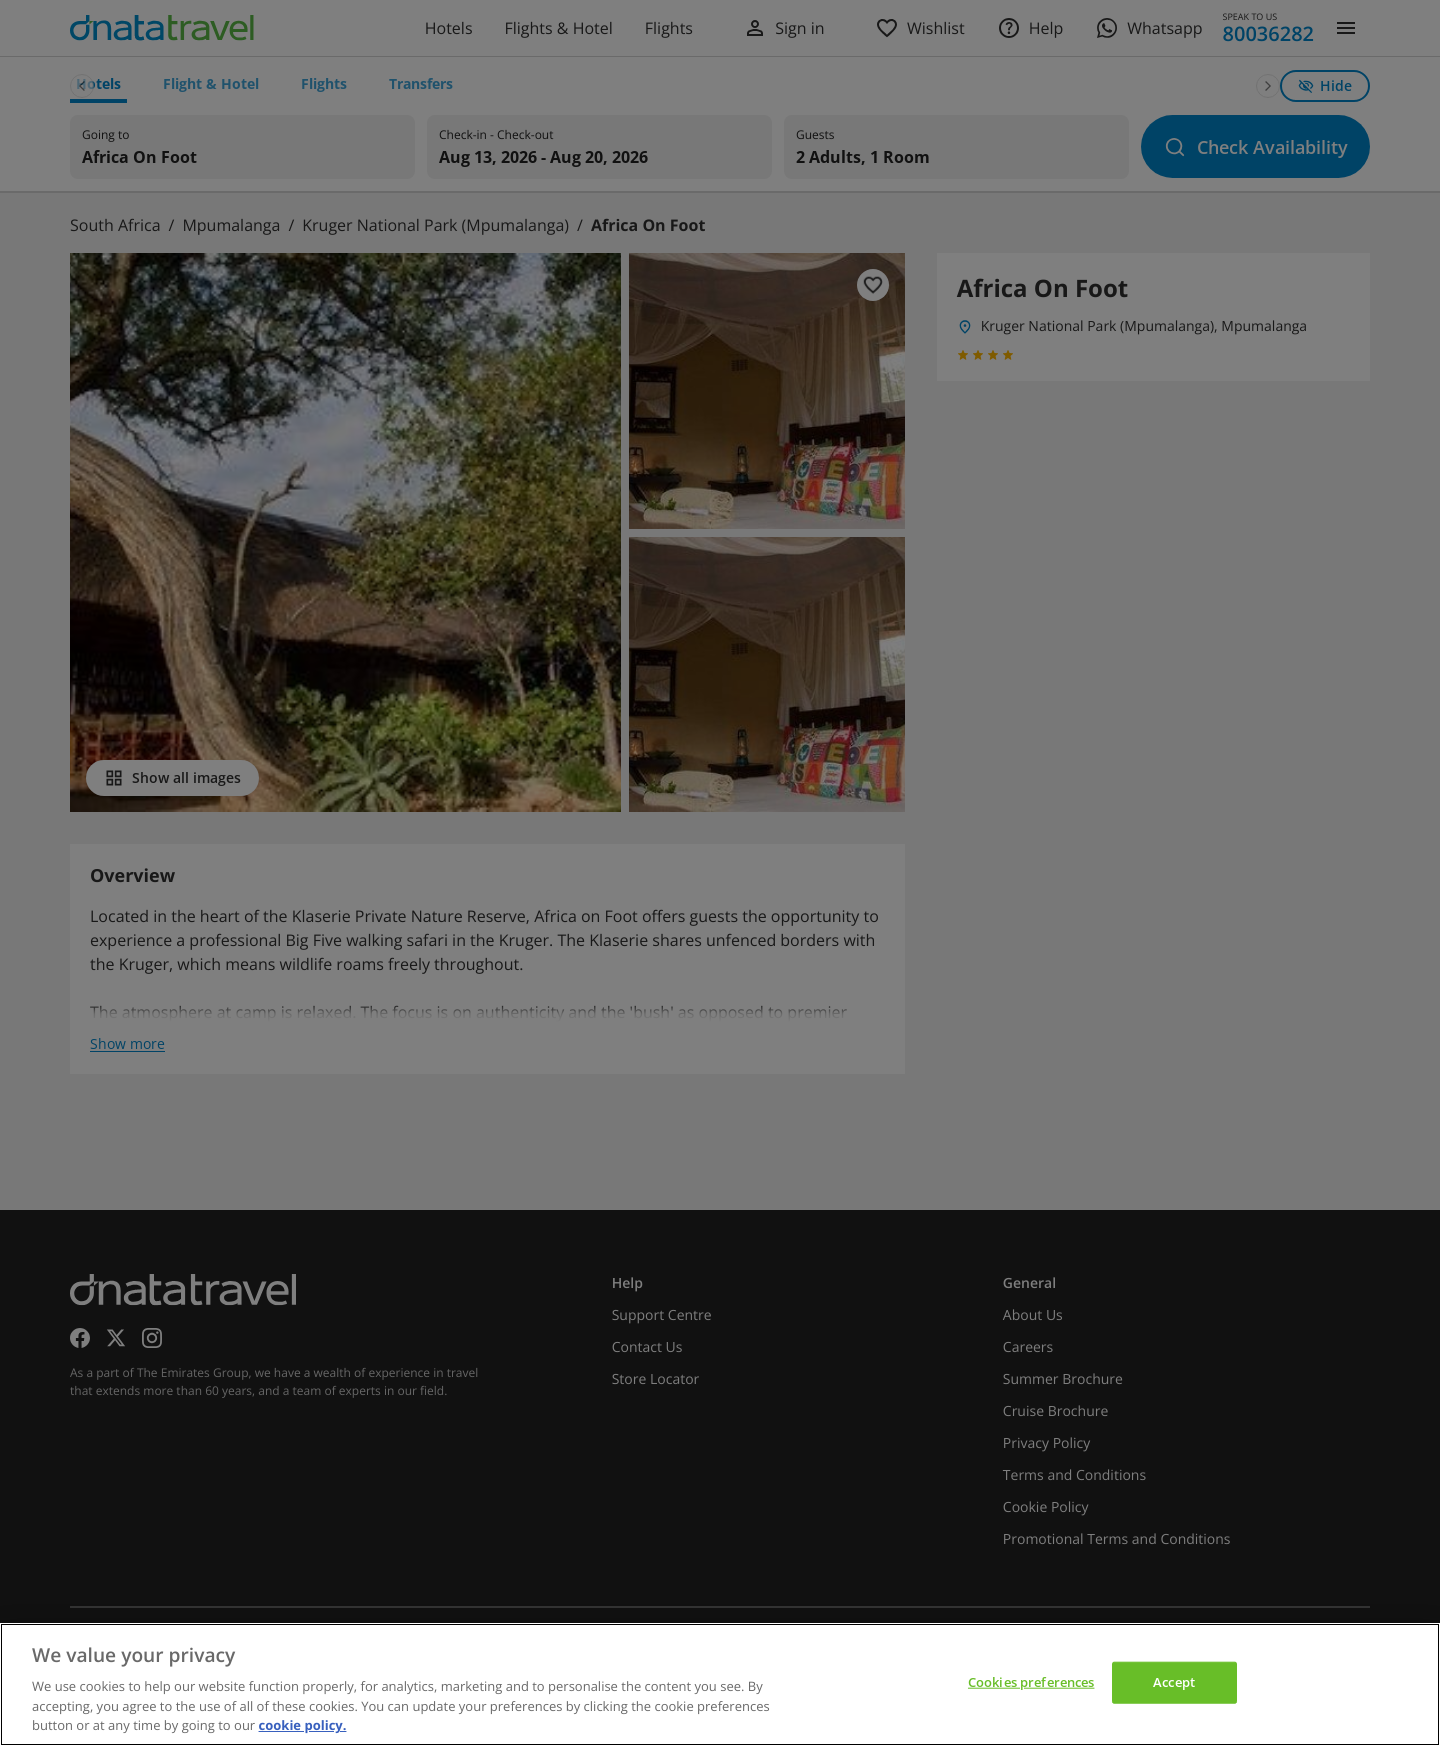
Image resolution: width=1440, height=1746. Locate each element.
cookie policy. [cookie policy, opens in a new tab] (303, 1725)
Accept (1174, 1682)
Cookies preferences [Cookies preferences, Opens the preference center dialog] (1031, 1682)
